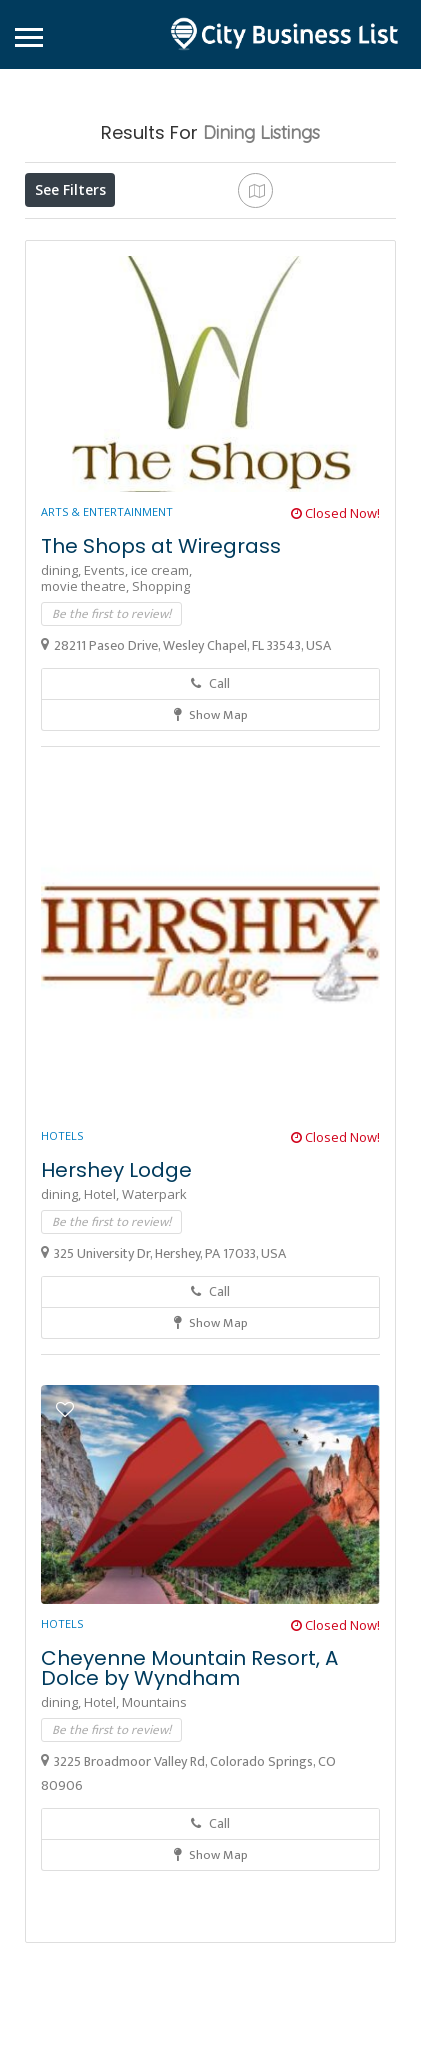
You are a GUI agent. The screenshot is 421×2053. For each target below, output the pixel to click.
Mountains (154, 1848)
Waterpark (154, 1340)
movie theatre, (86, 732)
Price (61, 234)
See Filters (70, 189)
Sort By (174, 279)
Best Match (77, 279)
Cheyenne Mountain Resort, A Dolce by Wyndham (189, 1814)
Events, (107, 716)
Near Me (294, 233)
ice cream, (161, 716)
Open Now (153, 234)
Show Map (211, 861)
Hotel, (103, 1340)
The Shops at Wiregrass (161, 692)
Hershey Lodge (116, 1316)
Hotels (62, 1281)
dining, (62, 716)
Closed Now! (335, 659)
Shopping (161, 732)
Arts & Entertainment (107, 657)
